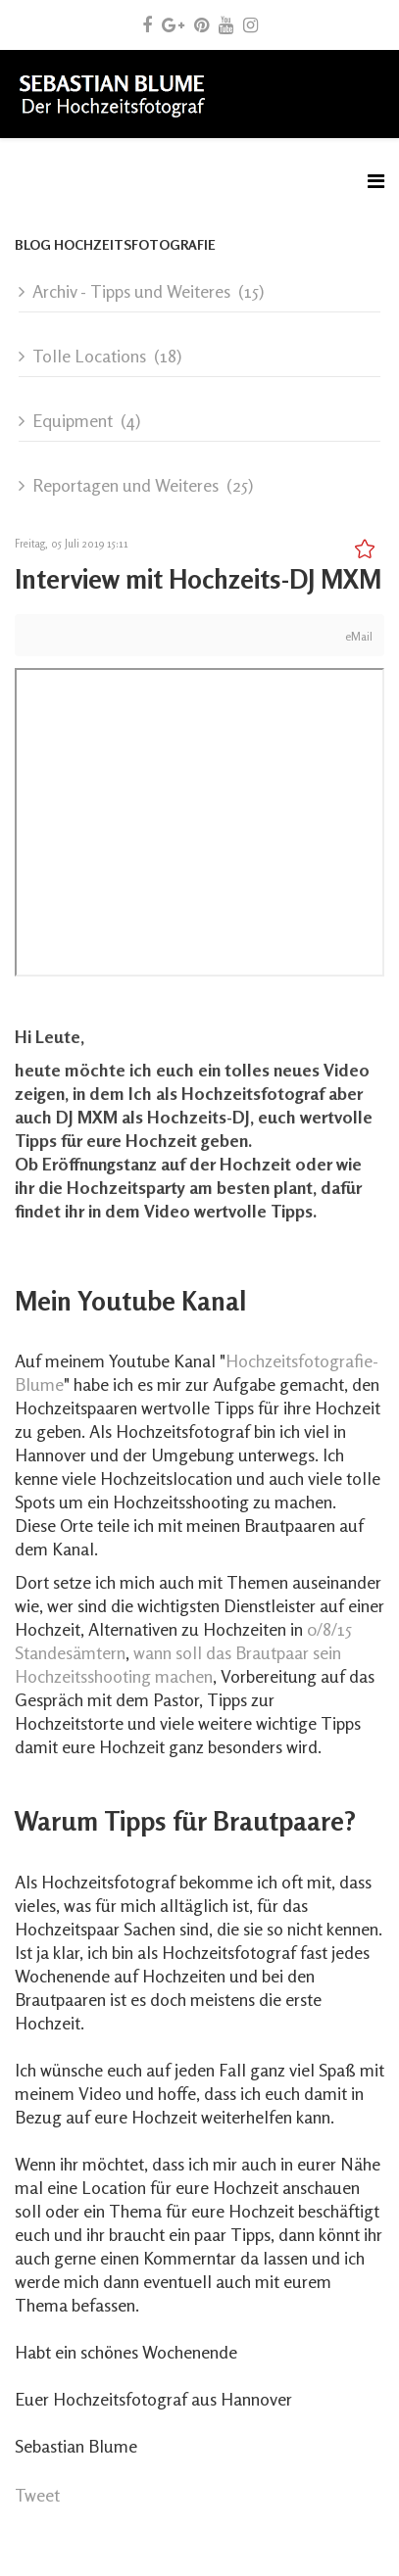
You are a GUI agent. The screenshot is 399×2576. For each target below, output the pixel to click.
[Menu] (376, 180)
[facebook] (147, 24)
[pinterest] (201, 24)
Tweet (37, 2494)
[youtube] (226, 24)
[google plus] (173, 24)
